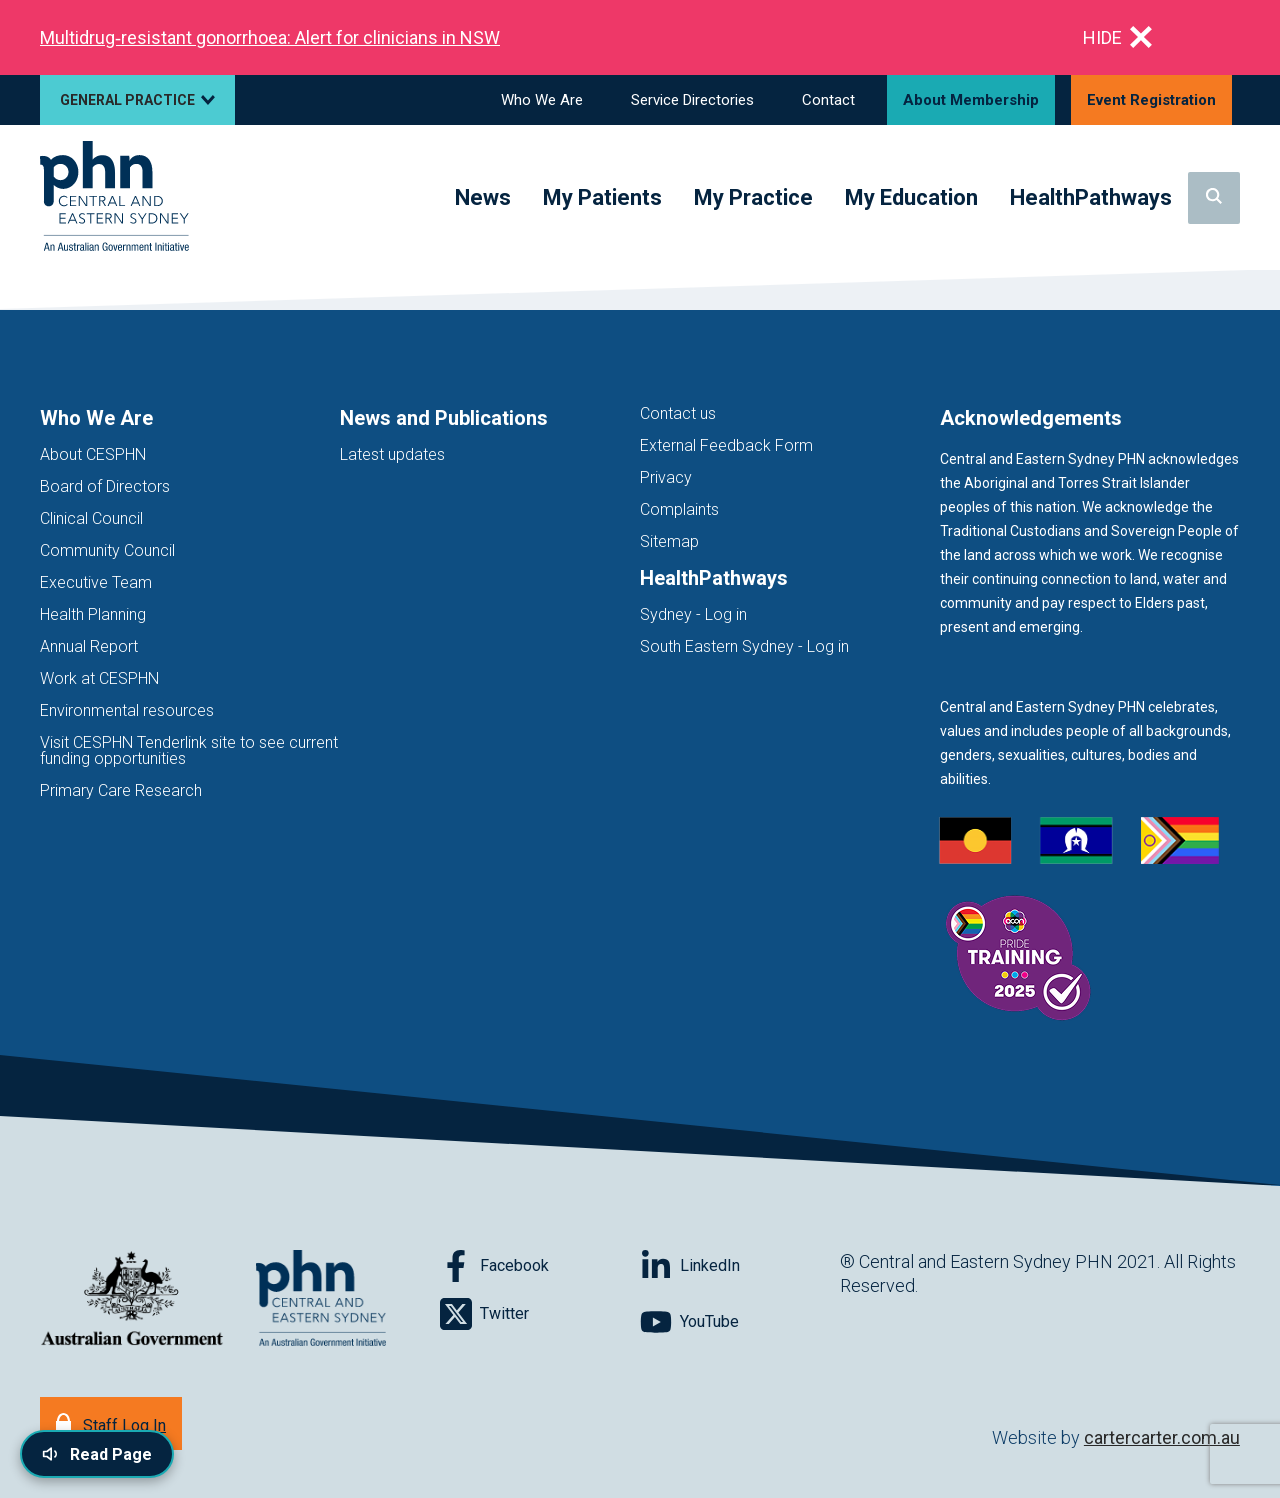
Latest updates (392, 454)
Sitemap (669, 541)
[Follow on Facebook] (540, 1266)
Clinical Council (91, 518)
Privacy (666, 477)
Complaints (679, 509)
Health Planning (93, 614)
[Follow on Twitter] (540, 1314)
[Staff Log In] (111, 1423)
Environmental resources (127, 710)
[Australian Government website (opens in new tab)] (132, 1299)
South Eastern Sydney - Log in (744, 646)
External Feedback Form (726, 445)
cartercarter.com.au (1162, 1437)
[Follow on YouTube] (740, 1322)
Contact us (678, 413)
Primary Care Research (121, 790)
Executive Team (96, 582)
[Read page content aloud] (97, 1454)
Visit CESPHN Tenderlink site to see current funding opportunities (189, 750)
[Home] (114, 197)
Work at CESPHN (99, 678)
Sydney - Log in (693, 614)
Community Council (107, 550)
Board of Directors (105, 486)
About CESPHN (93, 454)
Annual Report (89, 646)
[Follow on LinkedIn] (740, 1266)
